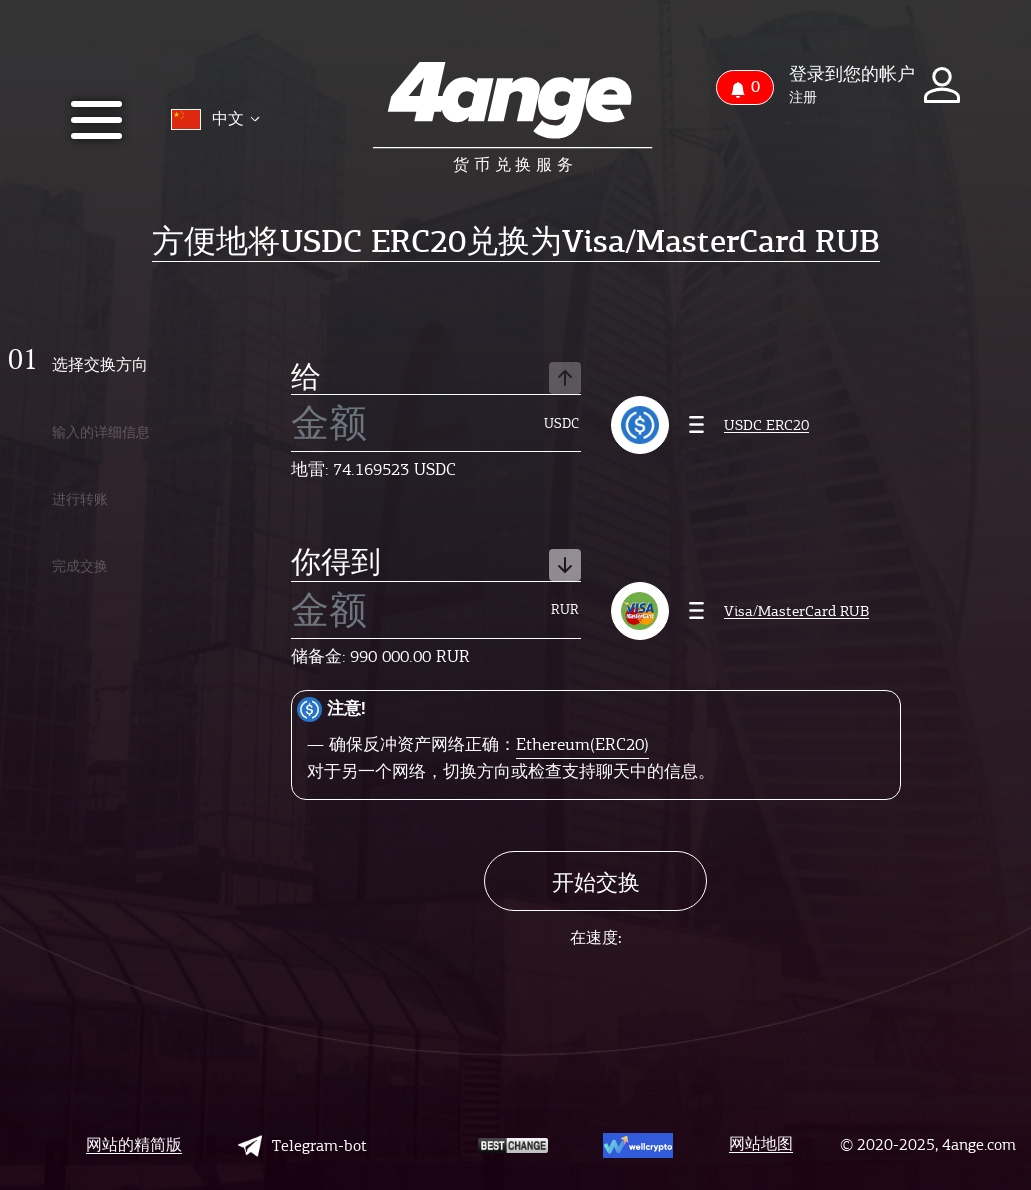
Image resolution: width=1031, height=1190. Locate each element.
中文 (215, 119)
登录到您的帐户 (852, 74)
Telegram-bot (302, 1146)
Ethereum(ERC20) (582, 744)
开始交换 (596, 882)
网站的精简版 (134, 1145)
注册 (803, 98)
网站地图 (761, 1144)
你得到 (436, 564)
